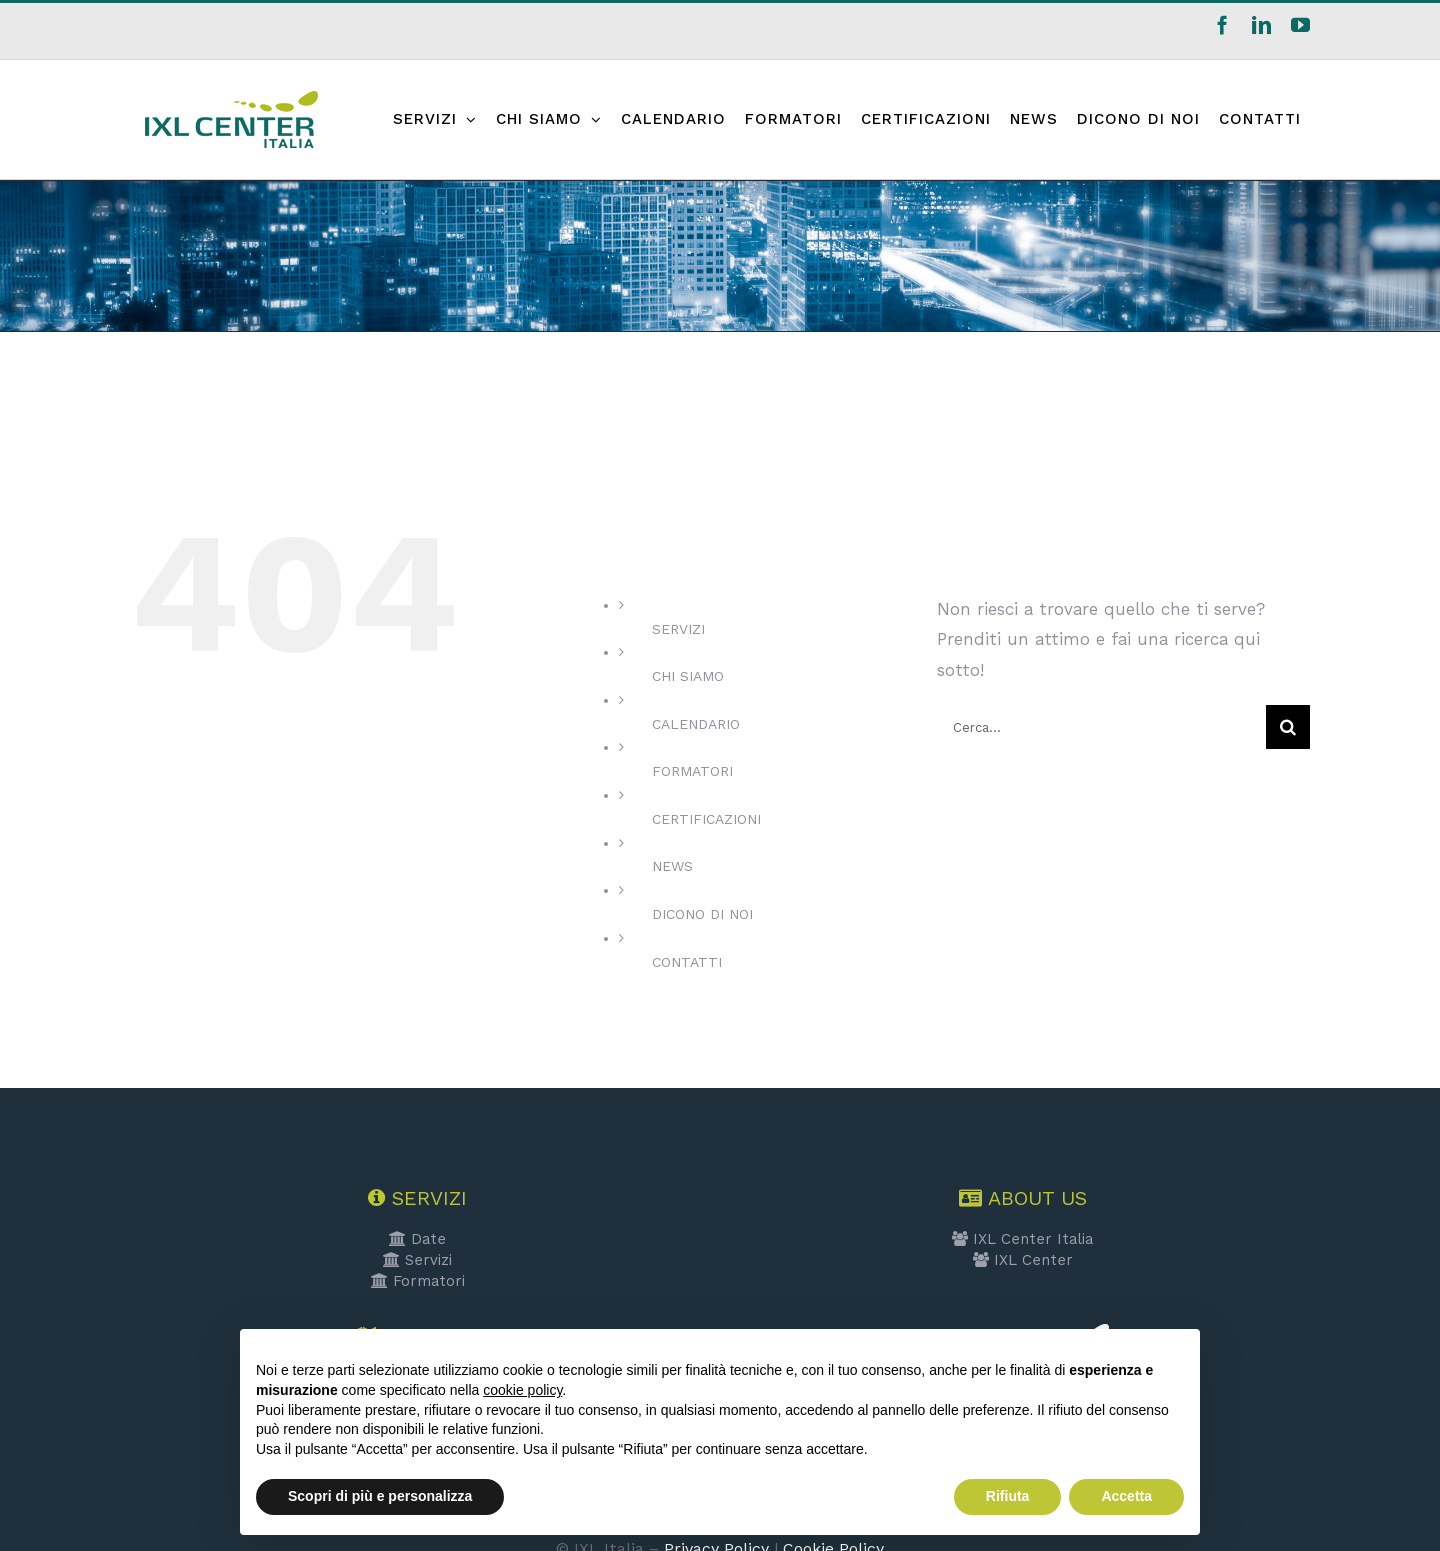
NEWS (672, 866)
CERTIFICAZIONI (706, 819)
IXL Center (1023, 1260)
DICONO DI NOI (702, 914)
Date (417, 1239)
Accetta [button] (1126, 1496)
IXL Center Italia (1022, 1239)
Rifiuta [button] (1008, 1496)
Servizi (417, 1260)
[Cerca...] (1101, 727)
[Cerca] (1288, 727)
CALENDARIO (696, 724)
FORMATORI (692, 771)
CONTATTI (687, 962)
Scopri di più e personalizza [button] (380, 1496)
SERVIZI (678, 629)
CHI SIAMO (688, 676)
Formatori (418, 1281)
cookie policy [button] (522, 1390)
